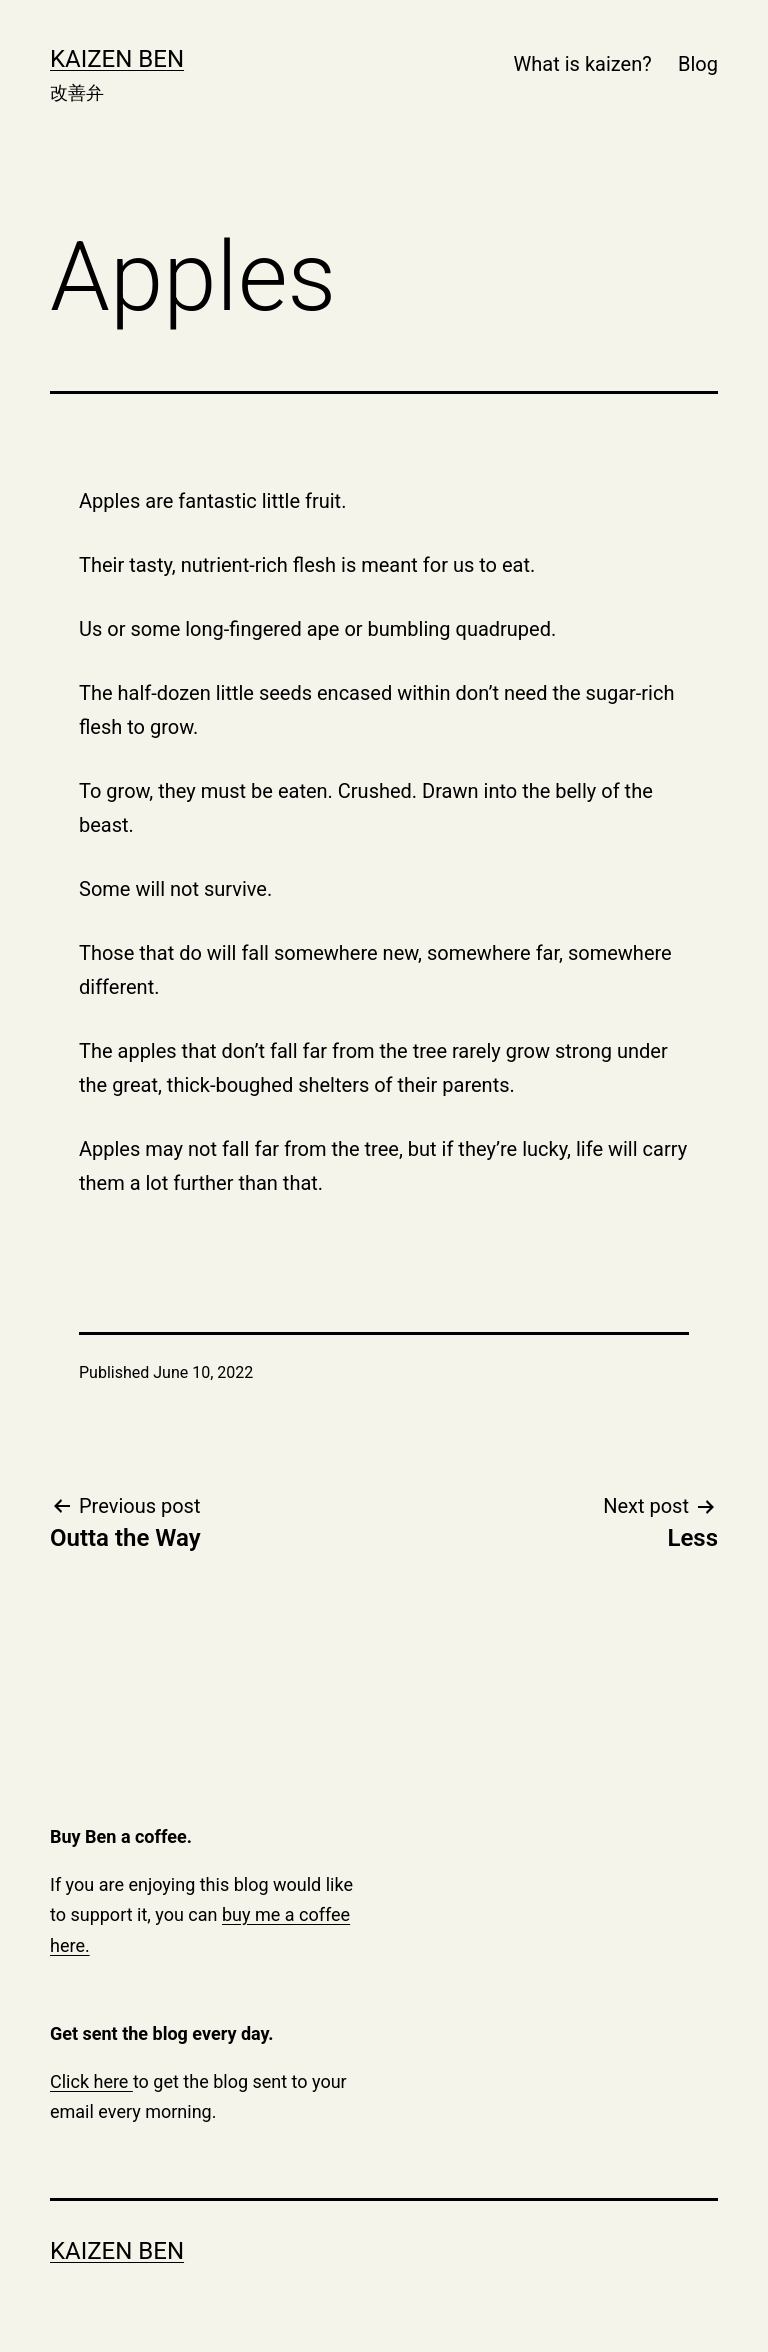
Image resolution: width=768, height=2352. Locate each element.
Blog (698, 64)
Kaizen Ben (117, 59)
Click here (91, 2081)
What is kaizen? (583, 64)
